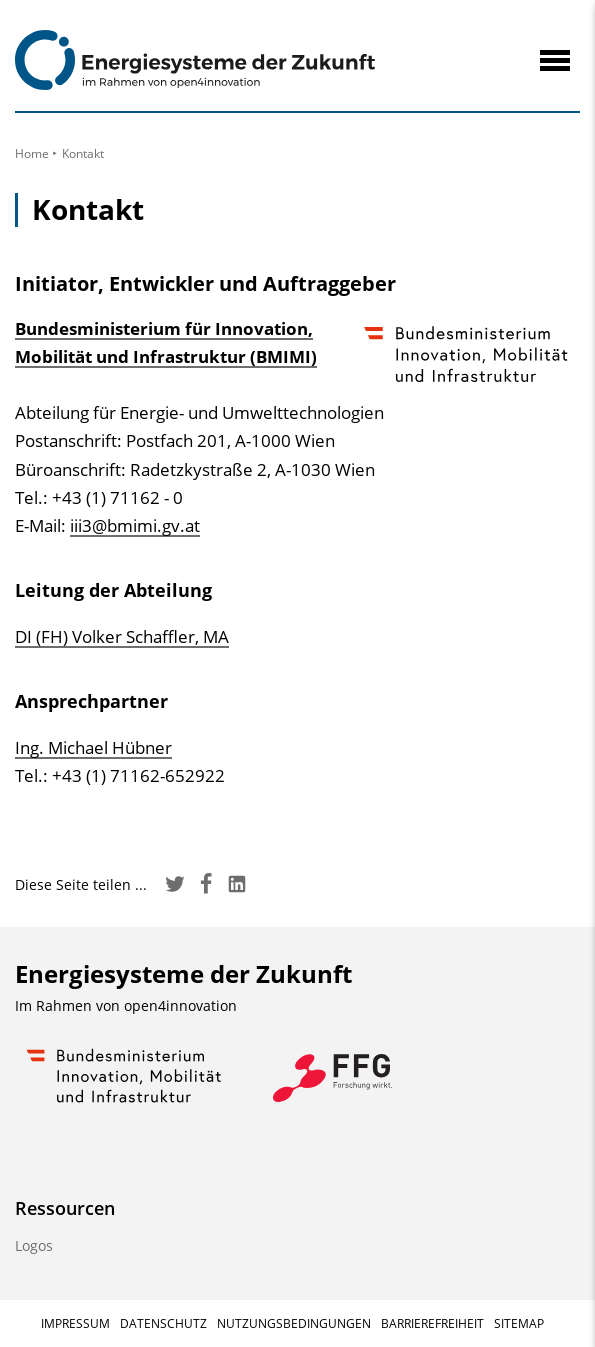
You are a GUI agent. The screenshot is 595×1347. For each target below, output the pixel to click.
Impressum (75, 1323)
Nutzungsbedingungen (294, 1323)
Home (32, 153)
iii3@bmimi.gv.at (135, 525)
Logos (34, 1245)
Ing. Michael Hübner (93, 747)
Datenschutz (163, 1323)
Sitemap (519, 1323)
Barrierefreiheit (432, 1323)
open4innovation (180, 1005)
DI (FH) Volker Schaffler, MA (122, 636)
